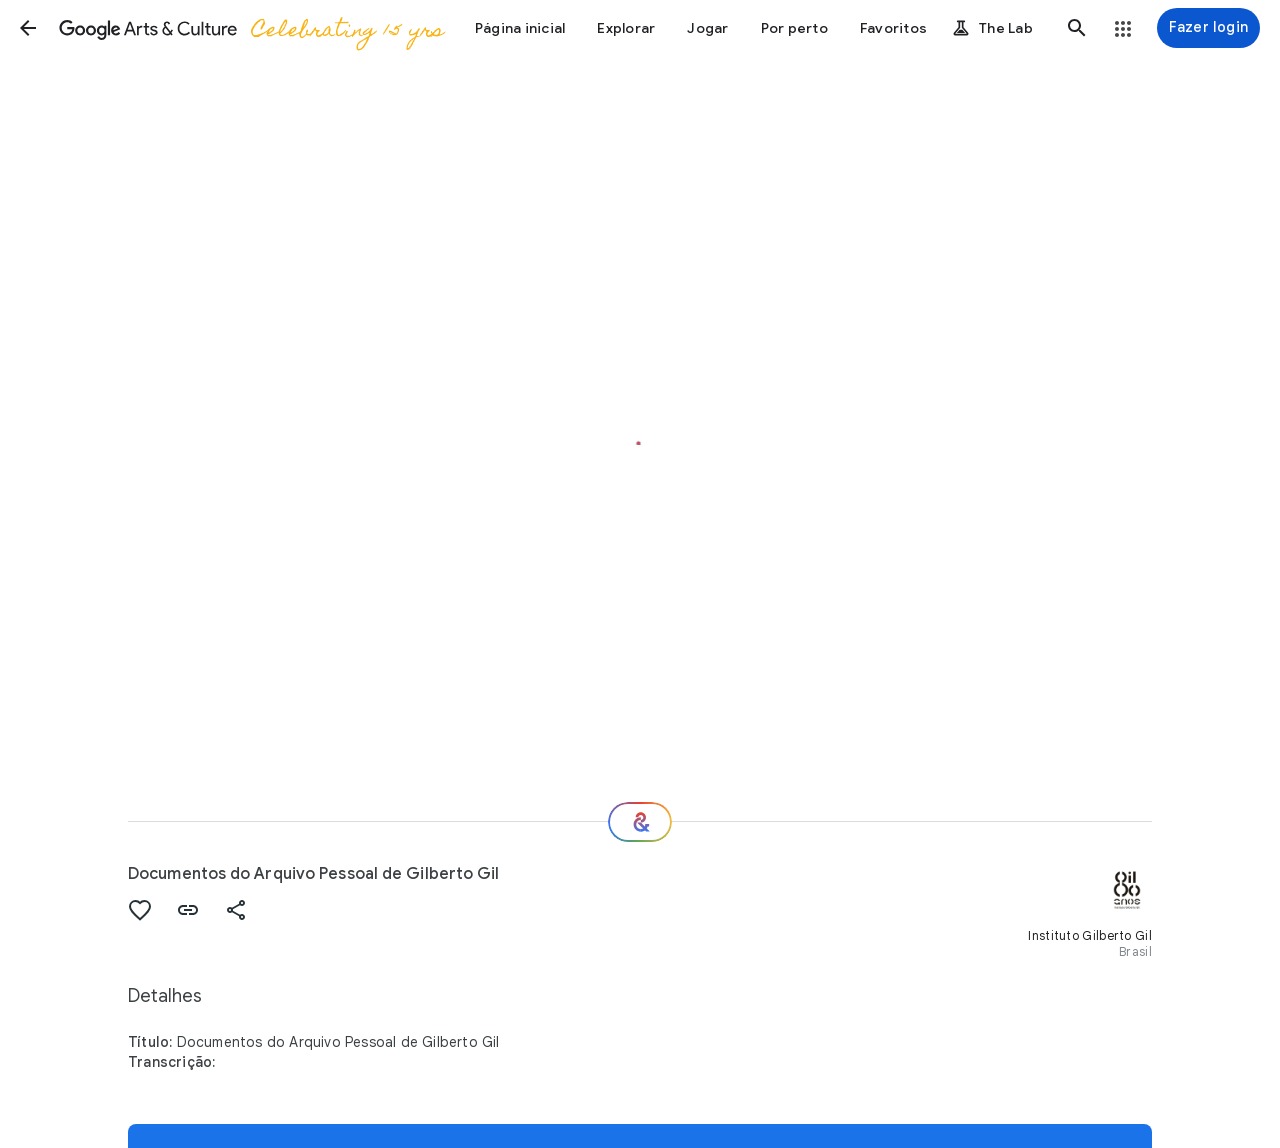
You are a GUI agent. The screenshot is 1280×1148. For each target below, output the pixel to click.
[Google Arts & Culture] (250, 28)
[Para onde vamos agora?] (640, 822)
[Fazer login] (1208, 28)
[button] (28, 28)
